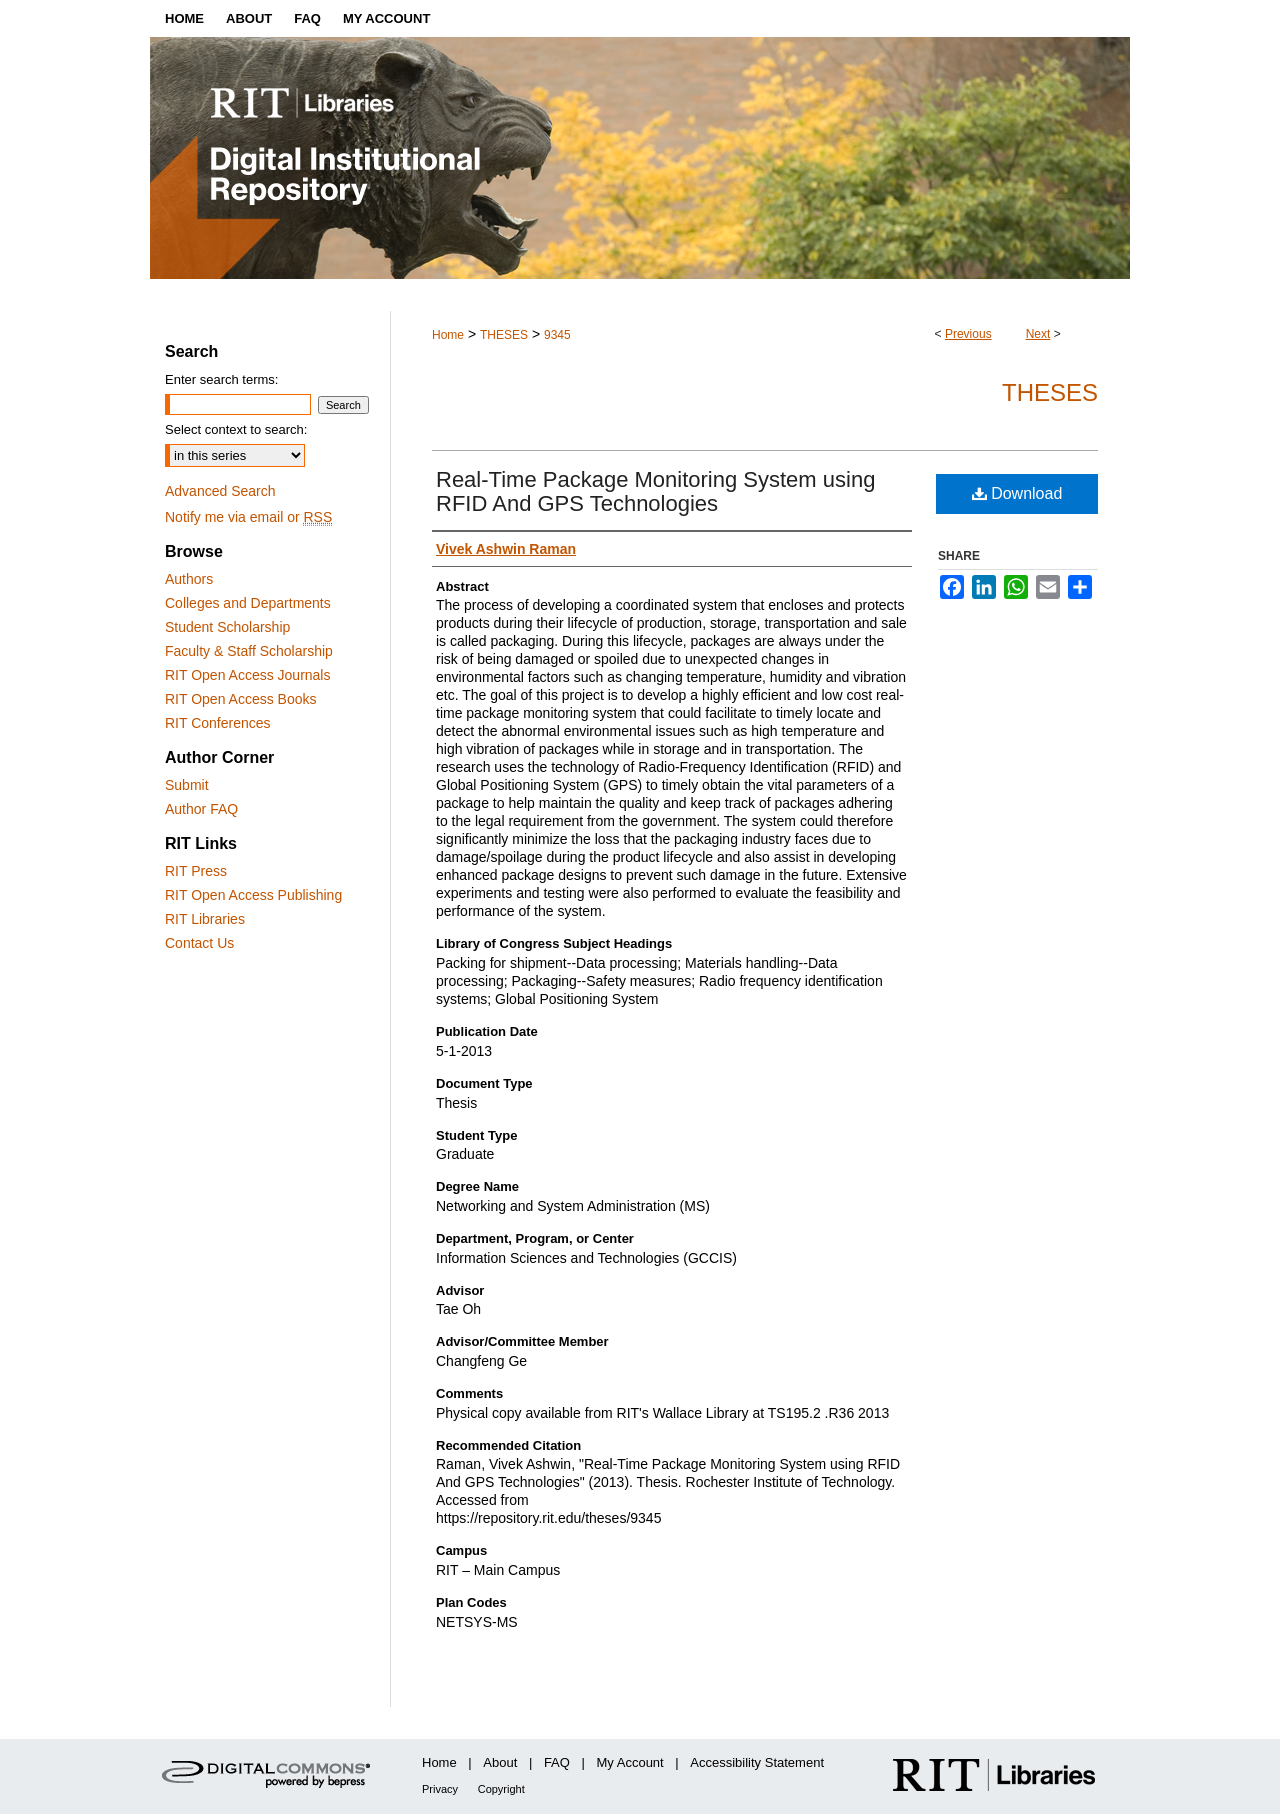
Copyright (501, 1789)
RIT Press (196, 871)
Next (1038, 334)
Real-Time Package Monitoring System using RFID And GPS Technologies (655, 491)
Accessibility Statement (757, 1762)
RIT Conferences (218, 723)
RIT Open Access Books (240, 699)
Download (1017, 493)
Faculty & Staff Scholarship (249, 651)
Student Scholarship (227, 627)
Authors (189, 579)
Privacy (440, 1789)
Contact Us (199, 943)
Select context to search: (236, 429)
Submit (187, 785)
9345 (557, 335)
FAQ (557, 1762)
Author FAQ (201, 809)
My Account (630, 1762)
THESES (504, 335)
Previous (968, 334)
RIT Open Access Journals (247, 675)
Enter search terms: (221, 379)
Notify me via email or (248, 517)
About (500, 1762)
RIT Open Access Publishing (253, 895)
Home (448, 335)
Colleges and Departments (248, 603)
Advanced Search (220, 491)
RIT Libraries (205, 919)
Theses (1050, 392)
